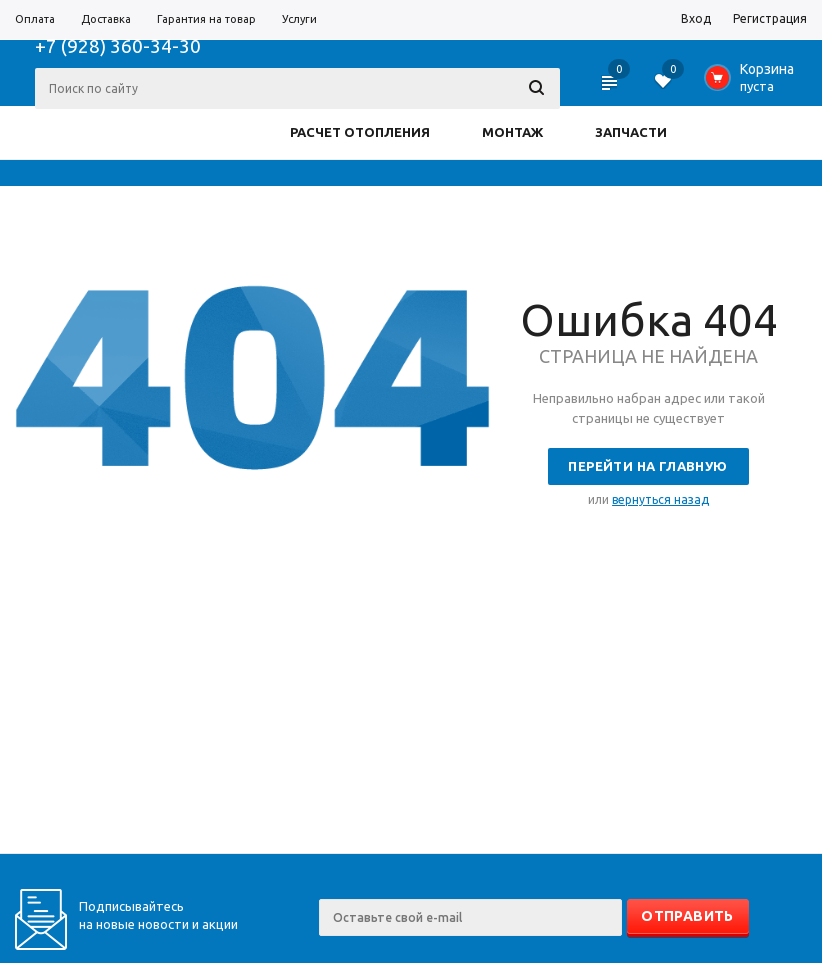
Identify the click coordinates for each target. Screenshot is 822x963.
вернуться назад (660, 499)
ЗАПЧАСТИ (631, 132)
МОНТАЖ (512, 132)
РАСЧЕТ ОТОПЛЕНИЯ (360, 132)
